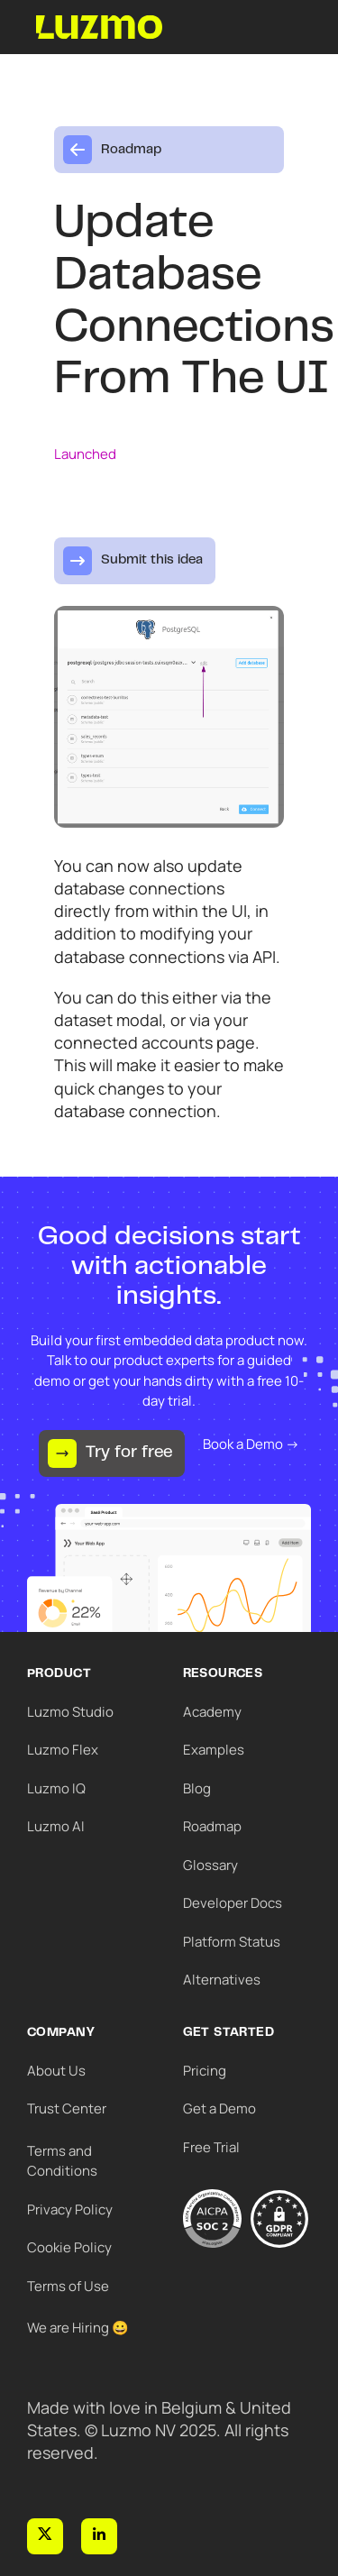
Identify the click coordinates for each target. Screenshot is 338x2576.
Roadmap (212, 1826)
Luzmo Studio (70, 1711)
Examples (213, 1749)
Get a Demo (219, 2108)
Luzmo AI (56, 1826)
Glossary (210, 1865)
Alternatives (221, 1979)
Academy (212, 1711)
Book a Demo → (251, 1444)
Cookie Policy (69, 2247)
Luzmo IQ (56, 1788)
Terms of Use (68, 2286)
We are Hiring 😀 (78, 2327)
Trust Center (66, 2108)
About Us (56, 2070)
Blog (197, 1788)
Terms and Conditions (62, 2161)
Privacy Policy (70, 2209)
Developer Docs (232, 1902)
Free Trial (211, 2147)
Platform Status (231, 1941)
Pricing (204, 2070)
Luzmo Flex (62, 1749)
